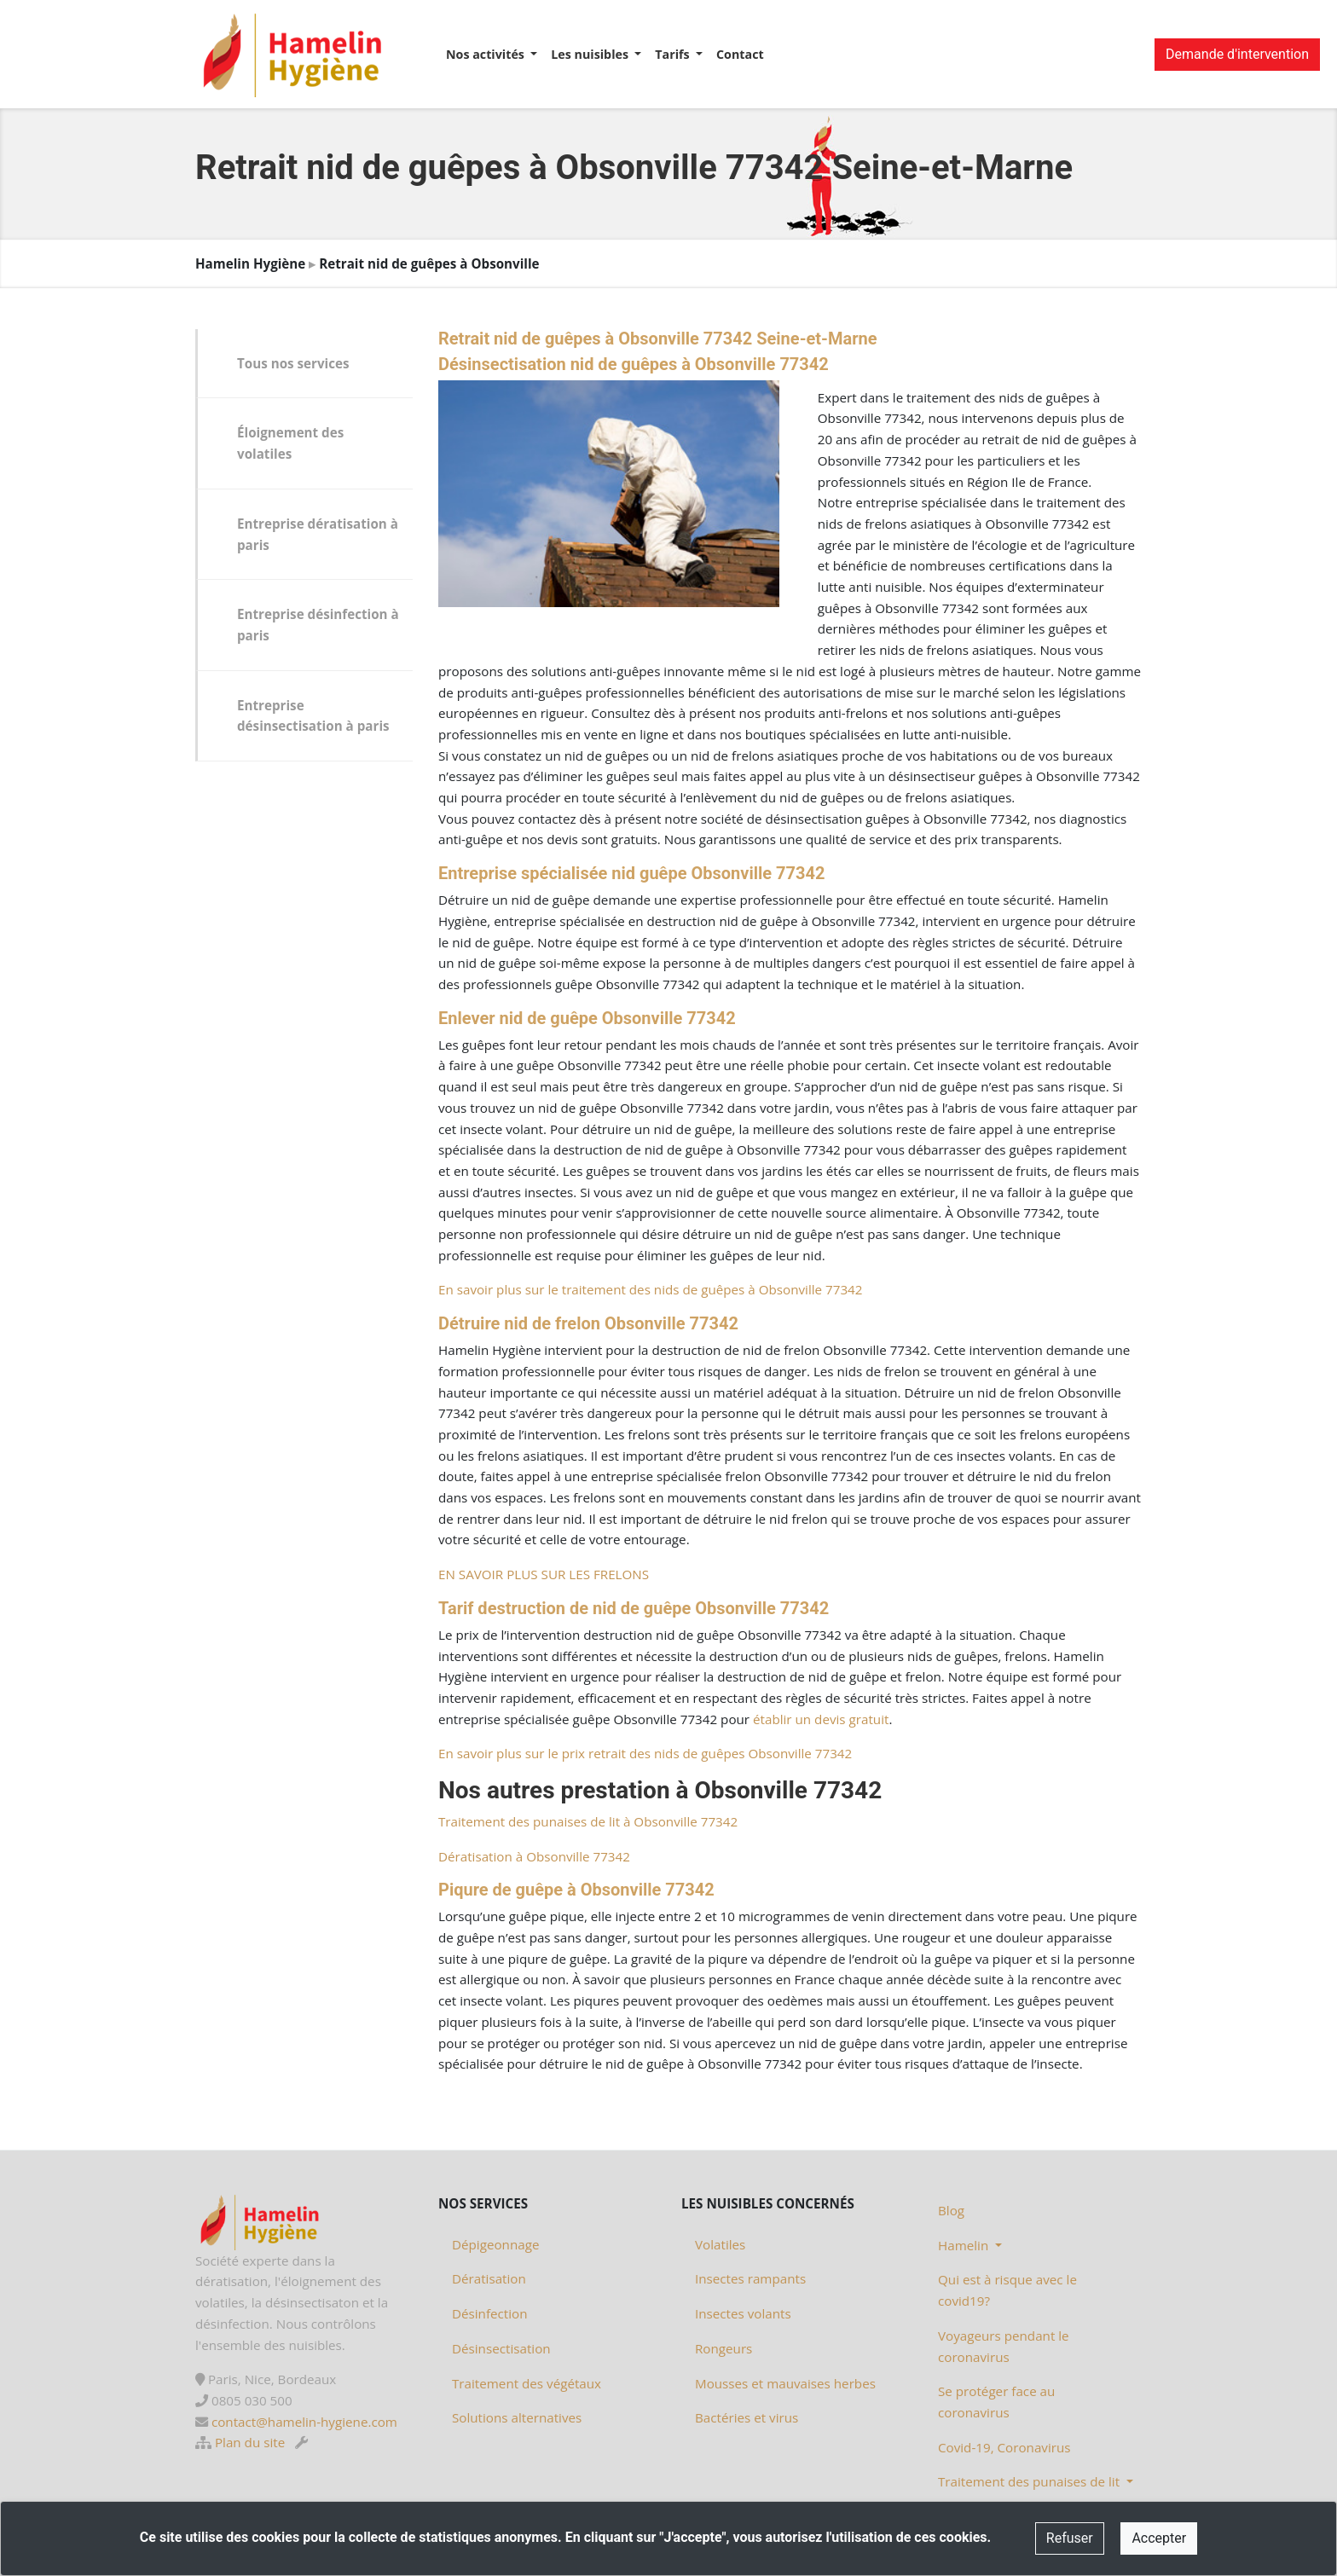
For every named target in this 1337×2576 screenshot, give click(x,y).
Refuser (1069, 2538)
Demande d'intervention (1237, 54)
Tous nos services (293, 363)
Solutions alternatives (517, 2417)
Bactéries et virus (746, 2417)
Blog (951, 2210)
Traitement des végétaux (526, 2383)
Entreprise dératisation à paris (317, 534)
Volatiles (720, 2244)
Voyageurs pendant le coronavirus (1003, 2346)
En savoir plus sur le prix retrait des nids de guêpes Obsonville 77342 (645, 1753)
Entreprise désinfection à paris (318, 624)
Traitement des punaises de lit (1030, 2481)
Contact (740, 54)
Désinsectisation (501, 2348)
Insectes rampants (750, 2278)
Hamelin (965, 2245)
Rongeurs (723, 2348)
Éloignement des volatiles (290, 443)
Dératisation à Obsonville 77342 (534, 1856)
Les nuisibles (591, 54)
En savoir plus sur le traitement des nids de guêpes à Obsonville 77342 (650, 1289)
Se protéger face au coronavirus (996, 2401)
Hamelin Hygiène (250, 263)
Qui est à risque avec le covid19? (1007, 2290)
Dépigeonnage (495, 2244)
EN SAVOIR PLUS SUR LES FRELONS (543, 1574)
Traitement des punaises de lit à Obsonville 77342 (588, 1821)
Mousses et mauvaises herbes (785, 2383)
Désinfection (490, 2313)
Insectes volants (743, 2313)
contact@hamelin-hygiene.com (304, 2421)
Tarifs (673, 54)
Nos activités (487, 54)
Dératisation (489, 2278)
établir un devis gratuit (820, 1719)
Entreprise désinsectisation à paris (313, 716)
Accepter (1159, 2538)
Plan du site (250, 2442)
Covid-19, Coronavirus (1004, 2447)
